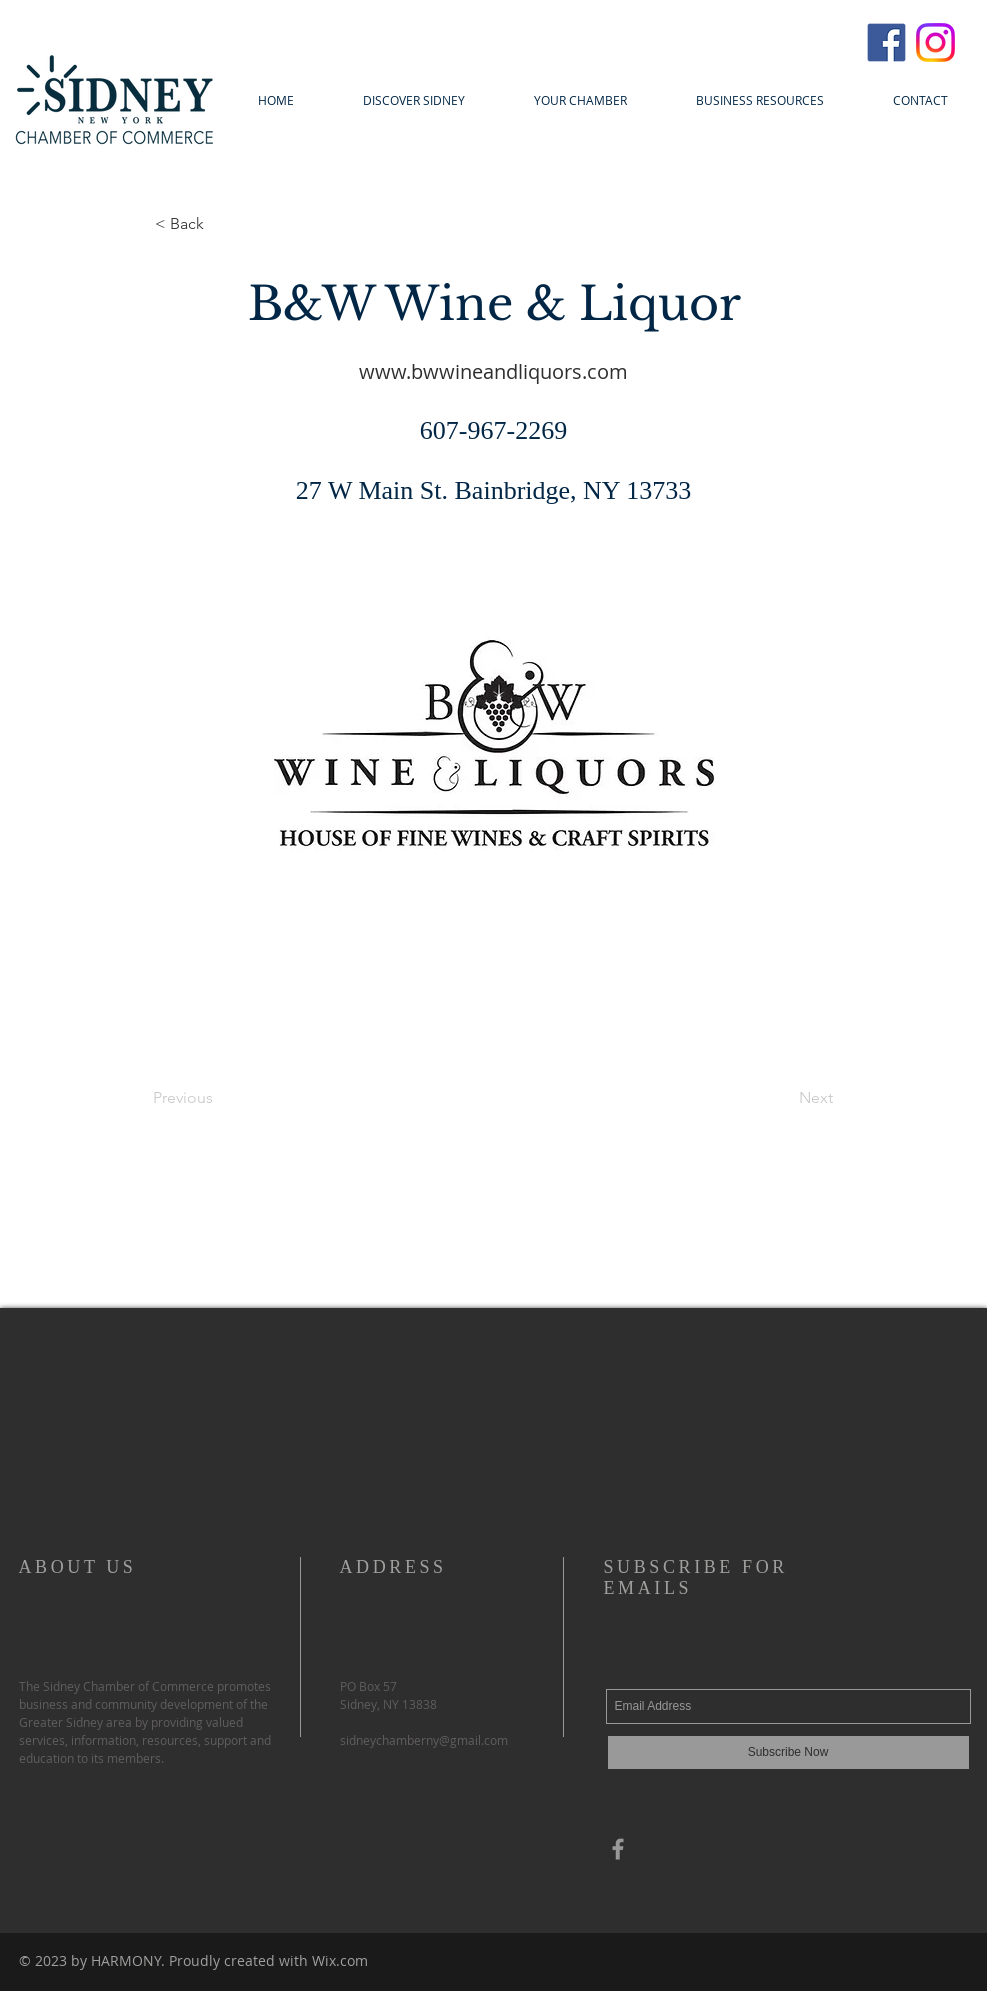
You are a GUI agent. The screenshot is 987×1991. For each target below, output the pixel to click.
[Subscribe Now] (788, 1752)
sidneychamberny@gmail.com (424, 1740)
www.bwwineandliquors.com (493, 371)
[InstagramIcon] (935, 42)
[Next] (783, 1098)
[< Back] (221, 224)
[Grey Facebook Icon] (618, 1849)
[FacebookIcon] (886, 42)
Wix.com (340, 1960)
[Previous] (219, 1098)
